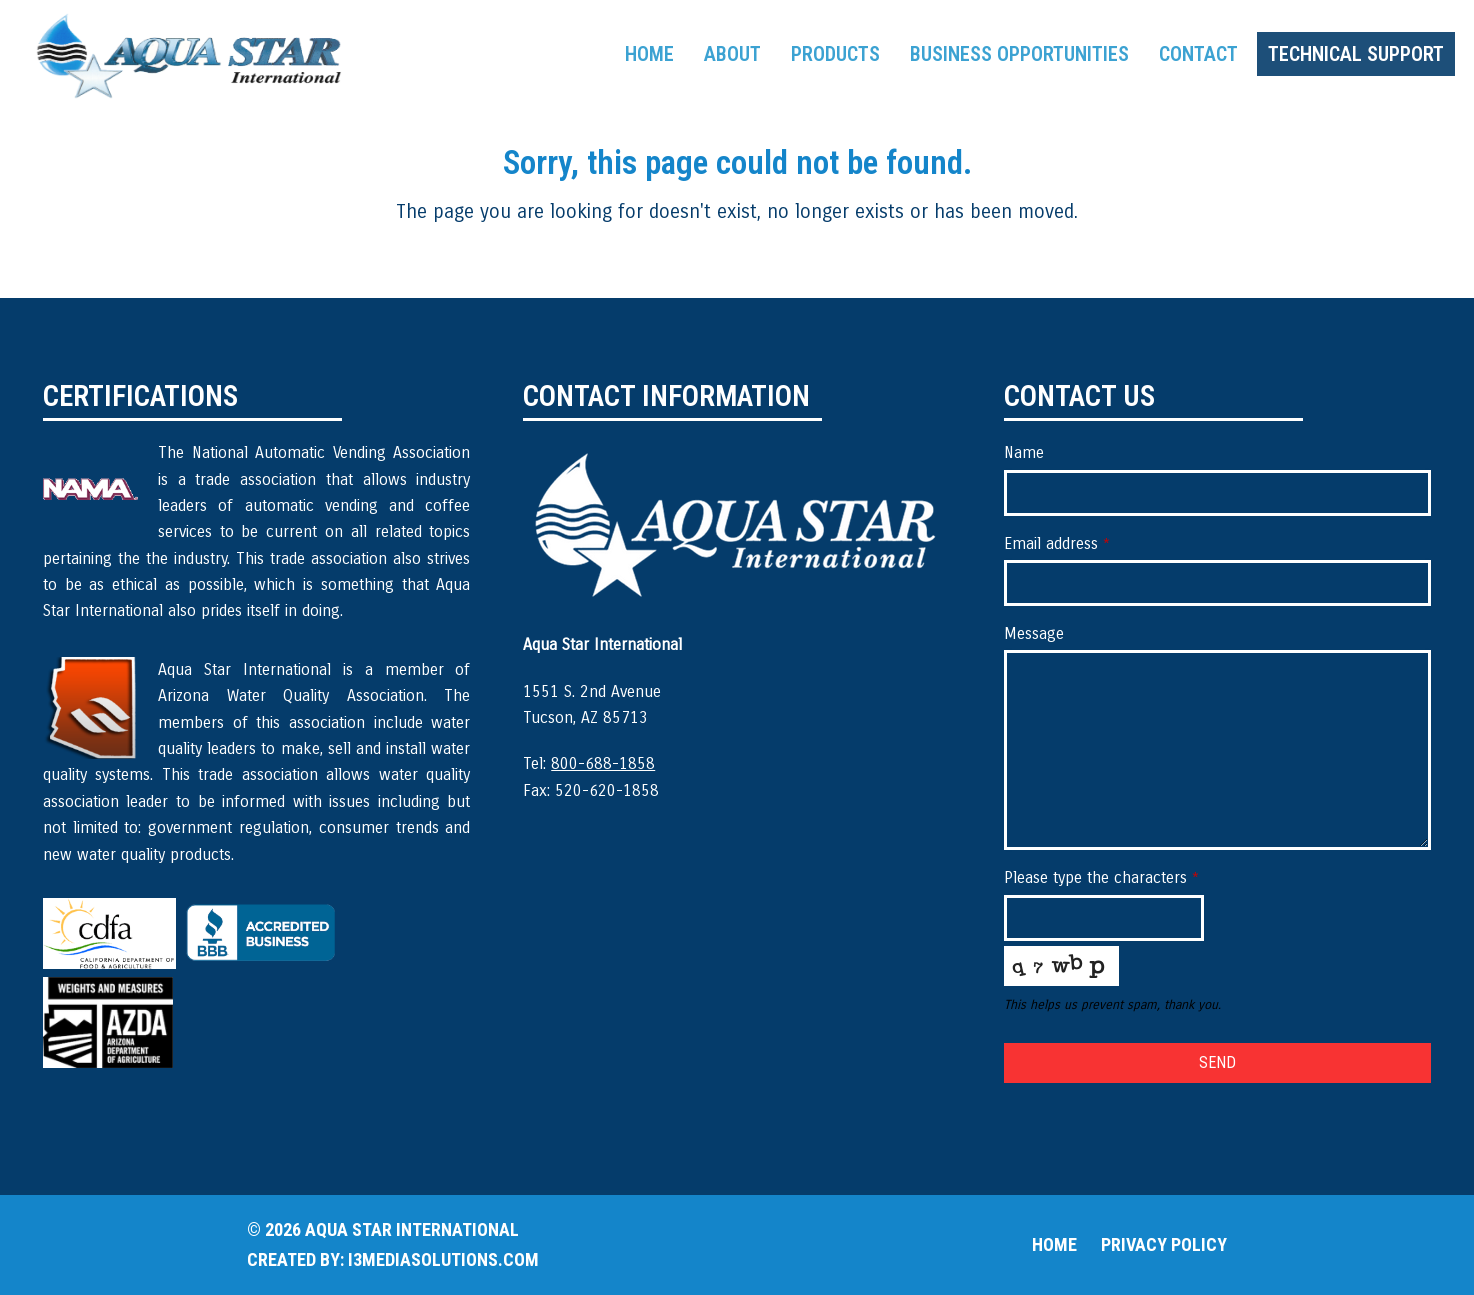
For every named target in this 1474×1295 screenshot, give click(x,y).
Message (1034, 633)
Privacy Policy (1164, 1244)
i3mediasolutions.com (443, 1259)
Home (1054, 1244)
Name (1024, 452)
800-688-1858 (603, 763)
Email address (1057, 543)
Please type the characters (1101, 877)
